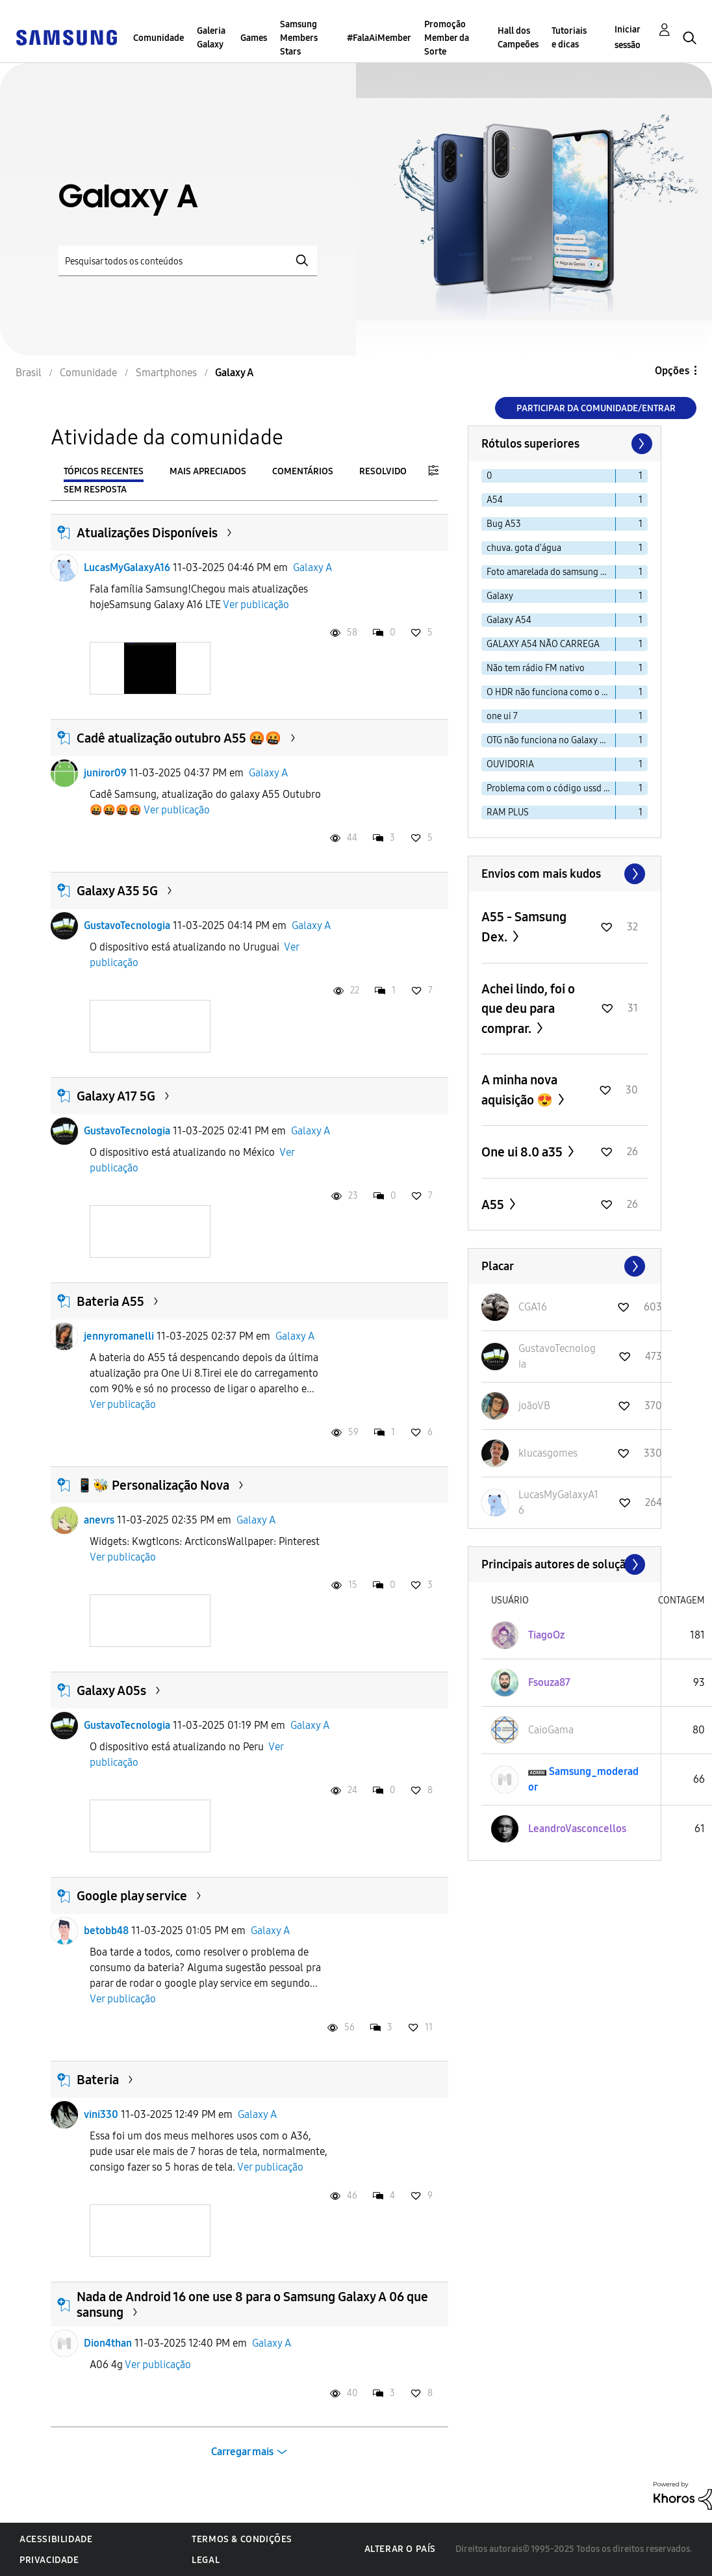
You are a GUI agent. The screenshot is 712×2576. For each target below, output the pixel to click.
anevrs (99, 1520)
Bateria (98, 2079)
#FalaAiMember (379, 38)
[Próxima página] (640, 443)
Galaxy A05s (111, 1690)
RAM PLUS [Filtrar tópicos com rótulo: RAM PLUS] (508, 812)
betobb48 (106, 1930)
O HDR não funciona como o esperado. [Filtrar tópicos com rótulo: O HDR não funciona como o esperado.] (551, 692)
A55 (494, 1204)
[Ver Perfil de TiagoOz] (546, 1635)
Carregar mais (242, 2451)
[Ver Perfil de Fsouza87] (549, 1682)
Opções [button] (672, 370)
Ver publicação (256, 604)
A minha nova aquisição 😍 (519, 1090)
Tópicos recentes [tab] (104, 471)
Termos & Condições (242, 2539)
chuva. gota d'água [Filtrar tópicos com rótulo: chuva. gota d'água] (524, 548)
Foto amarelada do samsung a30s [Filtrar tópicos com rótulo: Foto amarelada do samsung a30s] (551, 572)
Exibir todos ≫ (564, 873)
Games (253, 38)
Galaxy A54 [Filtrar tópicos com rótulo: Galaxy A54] (509, 620)
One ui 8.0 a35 (523, 1152)
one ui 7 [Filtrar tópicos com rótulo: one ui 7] (502, 716)
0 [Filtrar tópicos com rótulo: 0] (489, 475)
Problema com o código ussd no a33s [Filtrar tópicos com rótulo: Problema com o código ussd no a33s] (551, 788)
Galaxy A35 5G (117, 891)
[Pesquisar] (187, 261)
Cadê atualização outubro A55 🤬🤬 (179, 738)
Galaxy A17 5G (116, 1096)
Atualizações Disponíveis (147, 533)
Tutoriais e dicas (569, 37)
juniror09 (105, 773)
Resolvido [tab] (383, 471)
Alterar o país (400, 2549)
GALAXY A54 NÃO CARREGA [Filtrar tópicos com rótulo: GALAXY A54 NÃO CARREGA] (543, 644)
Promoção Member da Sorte (446, 38)
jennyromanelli (119, 1336)
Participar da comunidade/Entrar (596, 408)
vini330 (101, 2114)
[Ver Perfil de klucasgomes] (548, 1453)
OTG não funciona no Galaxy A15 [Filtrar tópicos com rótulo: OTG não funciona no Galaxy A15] (550, 740)
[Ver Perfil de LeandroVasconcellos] (577, 1828)
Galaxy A (312, 567)
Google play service (132, 1896)
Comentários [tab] (302, 471)
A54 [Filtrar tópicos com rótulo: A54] (495, 499)
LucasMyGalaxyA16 (127, 567)
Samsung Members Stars (299, 38)
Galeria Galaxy (211, 37)
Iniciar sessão (628, 37)
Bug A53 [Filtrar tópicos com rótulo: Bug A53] (504, 523)
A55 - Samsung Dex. (523, 927)
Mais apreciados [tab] (208, 471)
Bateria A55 (110, 1301)
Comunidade (158, 38)
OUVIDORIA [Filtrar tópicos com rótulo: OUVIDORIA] (510, 764)
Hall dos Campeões (518, 37)
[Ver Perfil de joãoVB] (534, 1405)
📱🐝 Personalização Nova (153, 1485)
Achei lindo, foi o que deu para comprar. (528, 1008)
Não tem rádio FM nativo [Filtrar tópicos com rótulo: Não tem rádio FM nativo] (536, 668)
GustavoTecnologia (127, 925)
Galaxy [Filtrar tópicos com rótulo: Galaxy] (500, 596)
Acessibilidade (55, 2539)
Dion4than (108, 2343)
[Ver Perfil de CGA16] (532, 1307)
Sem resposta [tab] (95, 489)
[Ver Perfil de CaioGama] (551, 1730)
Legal (206, 2560)
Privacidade (49, 2560)
